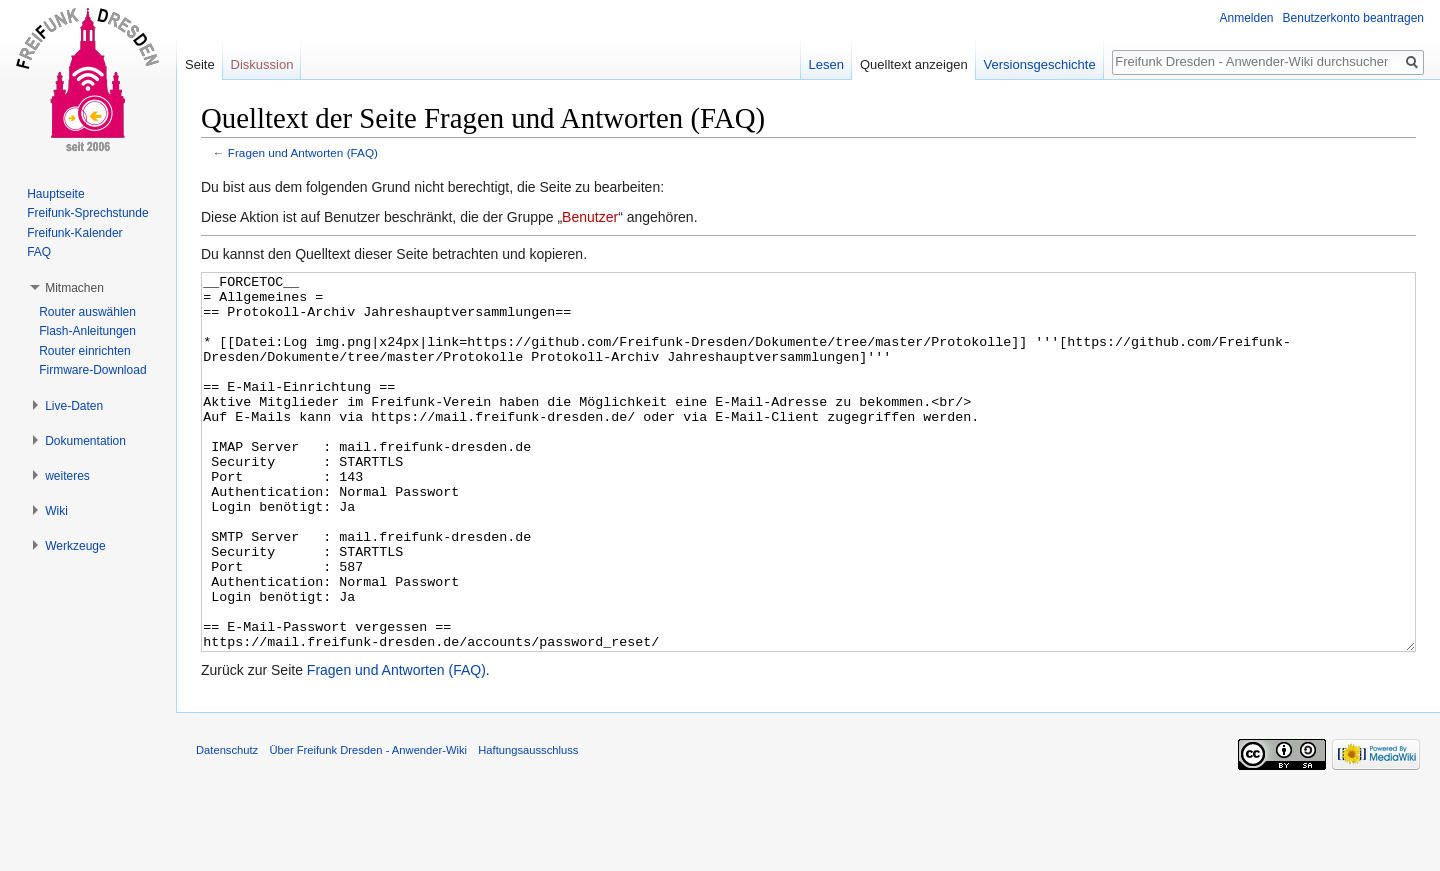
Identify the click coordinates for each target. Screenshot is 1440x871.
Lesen (826, 64)
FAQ (39, 252)
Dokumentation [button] (85, 441)
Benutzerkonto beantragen (1353, 18)
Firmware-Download (92, 370)
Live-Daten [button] (74, 406)
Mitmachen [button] (74, 288)
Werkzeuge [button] (75, 546)
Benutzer (590, 217)
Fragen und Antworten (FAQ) (303, 152)
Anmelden (1247, 18)
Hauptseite (55, 194)
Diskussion (262, 64)
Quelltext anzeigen (914, 64)
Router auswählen (87, 312)
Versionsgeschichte (1040, 64)
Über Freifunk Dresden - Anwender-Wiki (368, 825)
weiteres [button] (67, 476)
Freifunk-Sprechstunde (87, 213)
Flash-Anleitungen (87, 331)
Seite (200, 64)
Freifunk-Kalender (74, 233)
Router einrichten (84, 351)
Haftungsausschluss (528, 825)
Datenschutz (227, 825)
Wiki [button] (56, 511)
